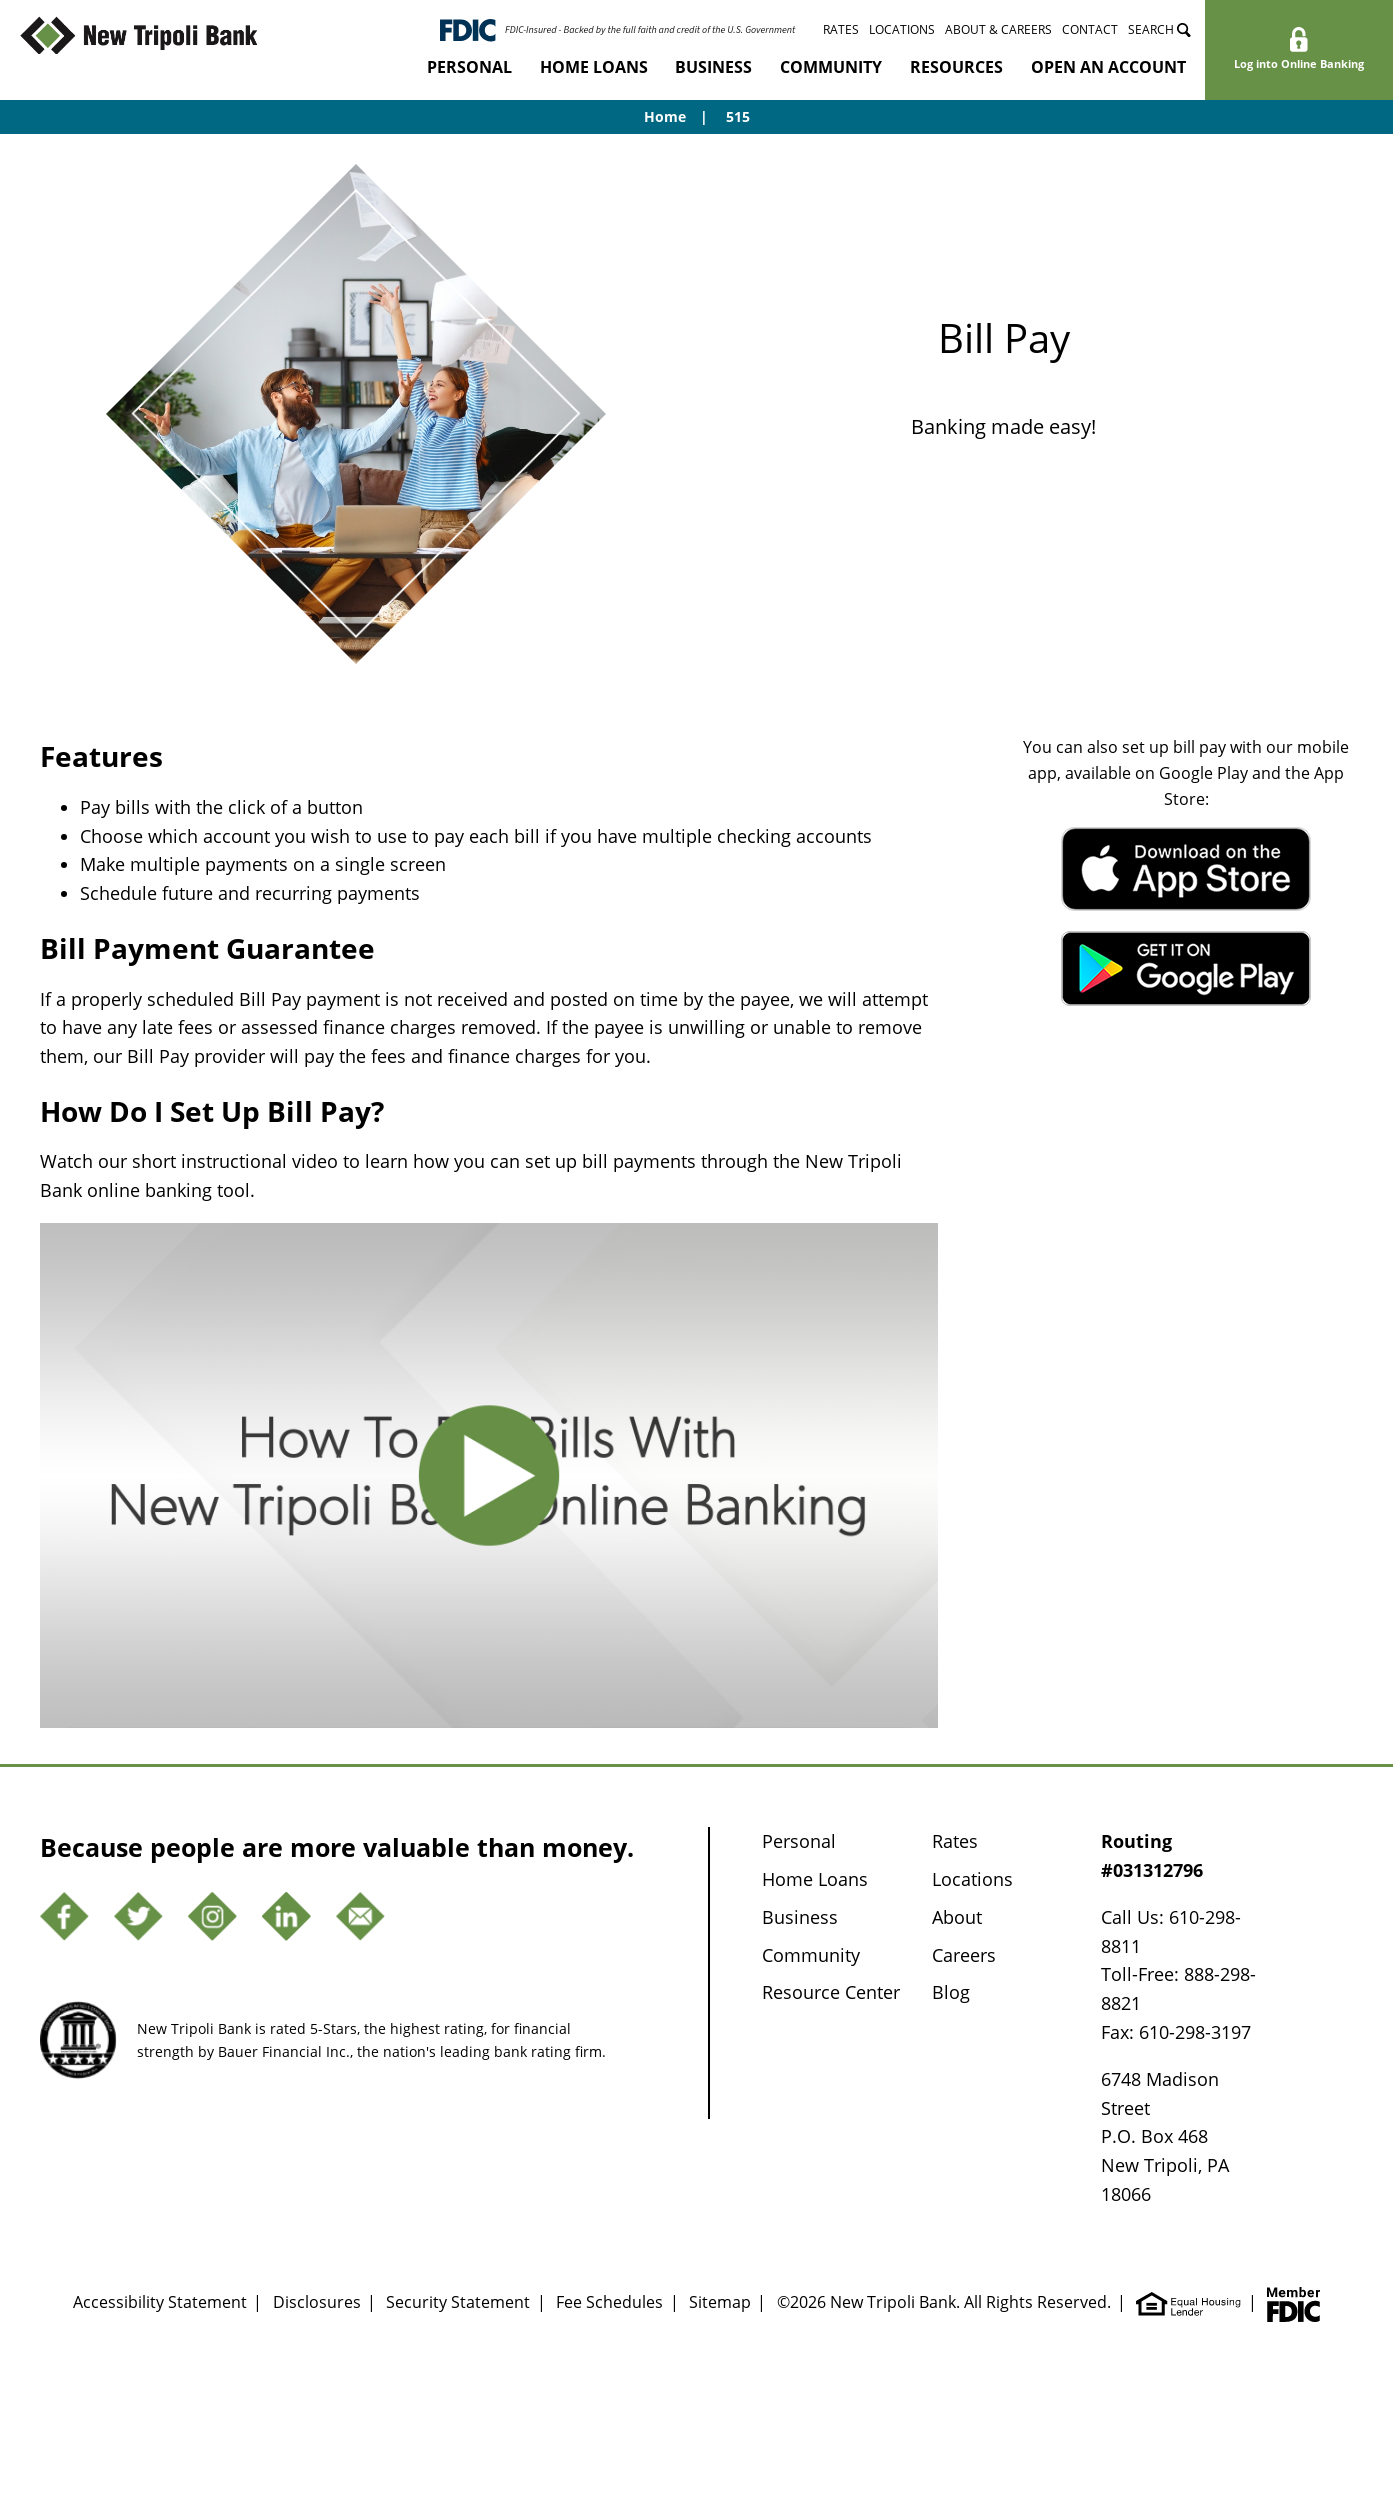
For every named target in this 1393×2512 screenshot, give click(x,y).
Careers (964, 1955)
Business (713, 67)
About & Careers (998, 29)
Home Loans (594, 67)
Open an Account (1108, 67)
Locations (902, 29)
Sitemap (720, 2301)
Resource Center (831, 1992)
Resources (956, 67)
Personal (469, 67)
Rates (841, 29)
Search (1159, 29)
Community (831, 67)
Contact (1090, 29)
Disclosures (317, 2301)
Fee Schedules (609, 2301)
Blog (951, 1992)
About (957, 1917)
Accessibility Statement (160, 2301)
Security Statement (458, 2301)
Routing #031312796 (1152, 1855)
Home (665, 116)
